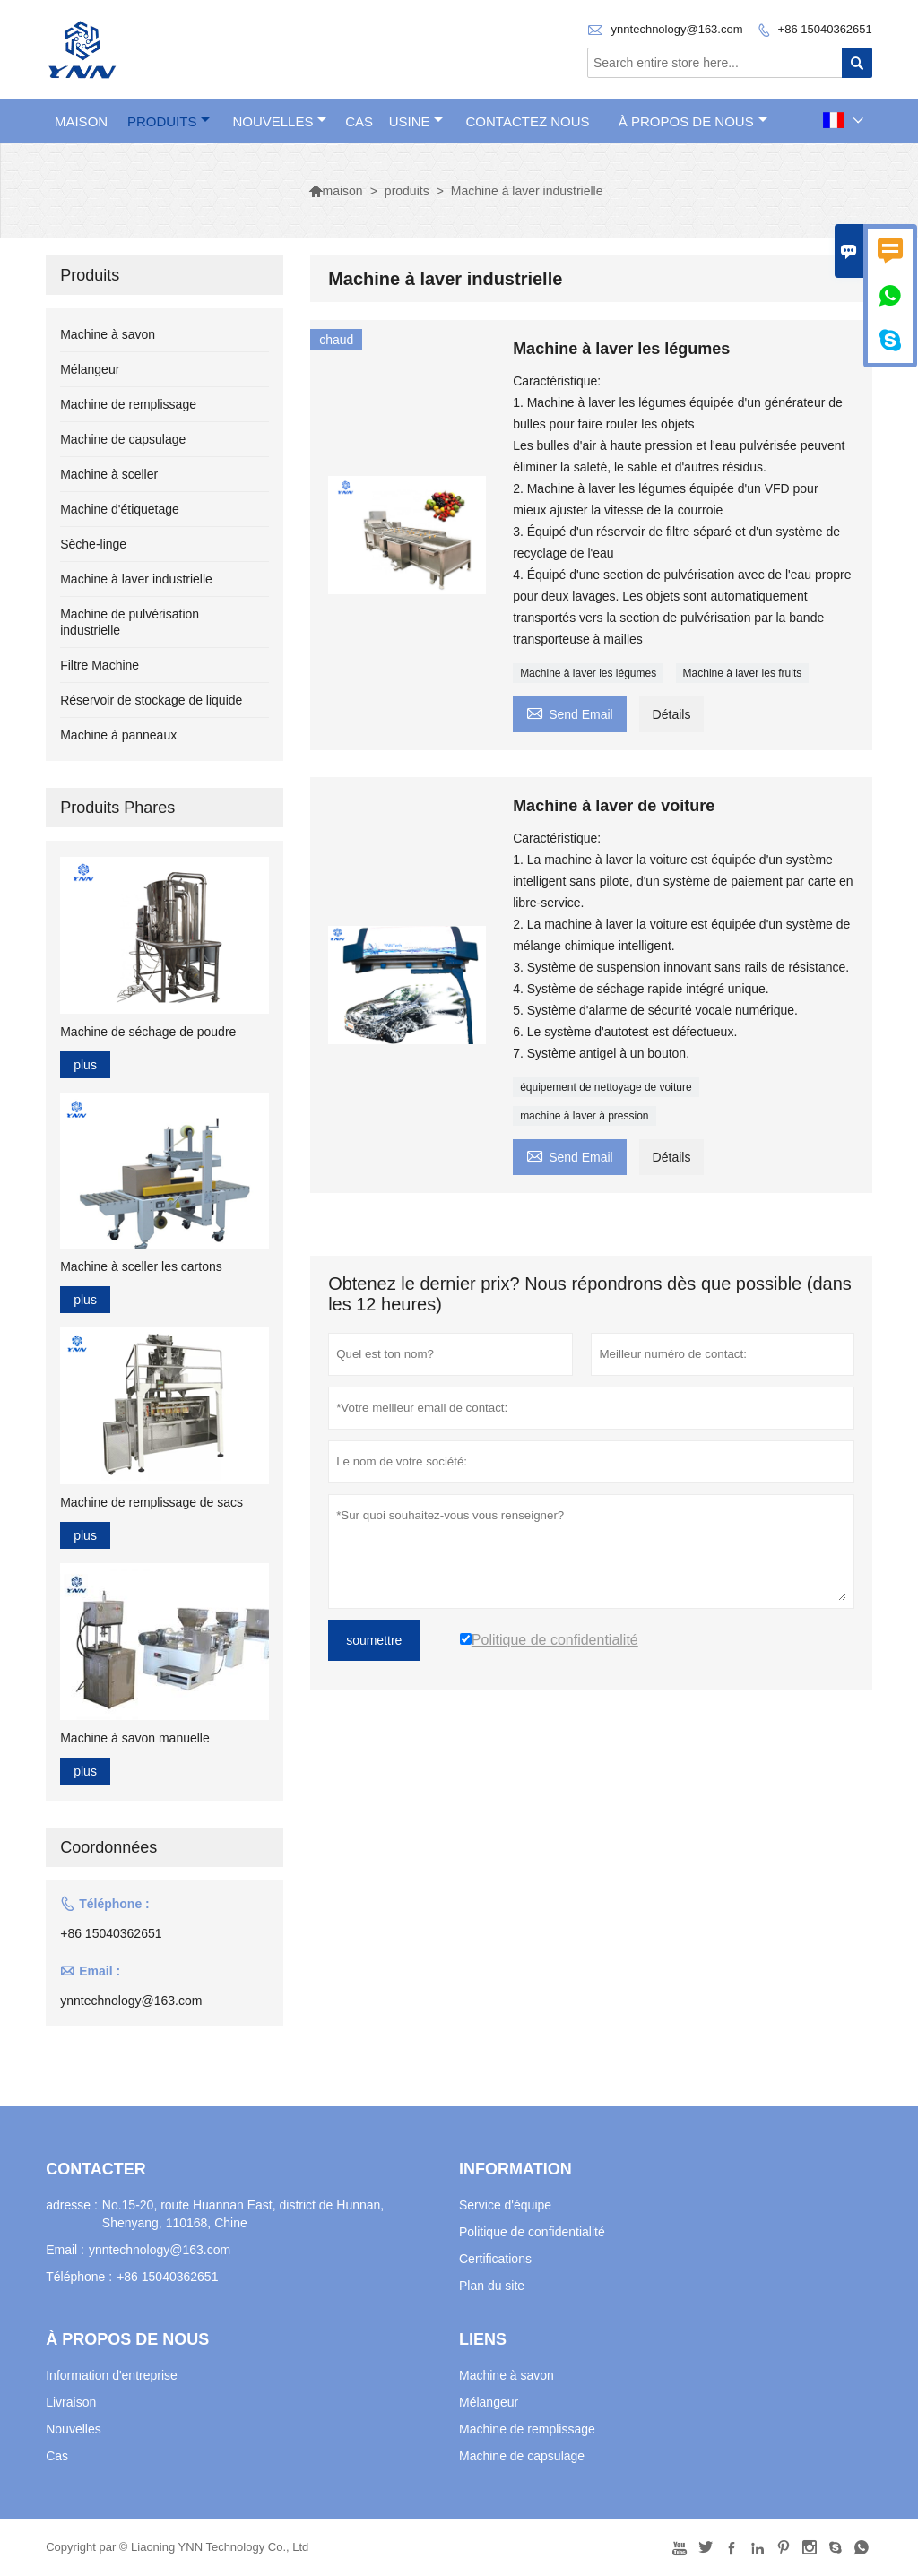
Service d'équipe (505, 2205)
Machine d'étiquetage (119, 509)
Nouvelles (73, 2429)
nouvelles (279, 121)
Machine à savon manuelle (135, 1738)
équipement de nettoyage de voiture (605, 1087)
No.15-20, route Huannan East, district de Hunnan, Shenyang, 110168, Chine (243, 2214)
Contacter (96, 2169)
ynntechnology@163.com (677, 29)
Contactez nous (528, 121)
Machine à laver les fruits (742, 673)
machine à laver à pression (584, 1116)
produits (169, 121)
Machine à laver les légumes (588, 673)
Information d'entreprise (112, 2375)
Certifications (495, 2259)
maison (81, 121)
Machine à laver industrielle (136, 579)
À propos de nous (693, 121)
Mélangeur (89, 369)
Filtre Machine (99, 665)
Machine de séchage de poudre (148, 1031)
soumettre (374, 1640)
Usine (416, 121)
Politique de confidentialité (532, 2232)
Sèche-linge (93, 544)
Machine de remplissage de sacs (151, 1502)
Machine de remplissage (128, 404)
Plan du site (491, 2285)
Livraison (71, 2402)
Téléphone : (79, 2276)
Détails (672, 714)
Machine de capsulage (123, 439)
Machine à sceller (109, 474)
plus (85, 1065)
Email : (65, 2250)
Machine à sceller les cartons (141, 1266)
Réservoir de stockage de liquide (151, 700)
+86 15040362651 (825, 29)
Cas (359, 121)
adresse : (72, 2205)
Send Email (569, 712)
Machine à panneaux (118, 735)
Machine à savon (107, 334)
